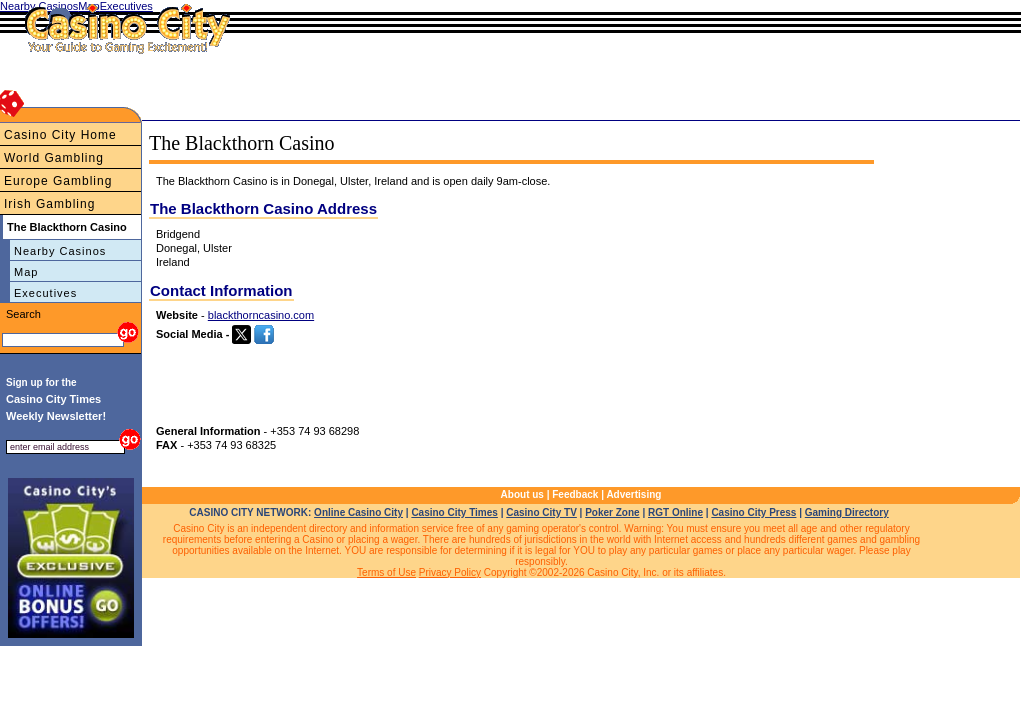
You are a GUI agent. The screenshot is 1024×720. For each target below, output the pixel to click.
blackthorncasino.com (261, 315)
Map (26, 272)
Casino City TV (541, 512)
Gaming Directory (847, 512)
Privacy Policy (450, 572)
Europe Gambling (58, 181)
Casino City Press (753, 512)
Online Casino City (358, 512)
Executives (45, 293)
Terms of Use (386, 572)
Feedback (575, 494)
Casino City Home (60, 135)
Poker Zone (612, 512)
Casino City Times (454, 512)
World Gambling (54, 158)
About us (522, 494)
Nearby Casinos (60, 251)
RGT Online (675, 512)
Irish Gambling (49, 204)
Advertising (633, 494)
